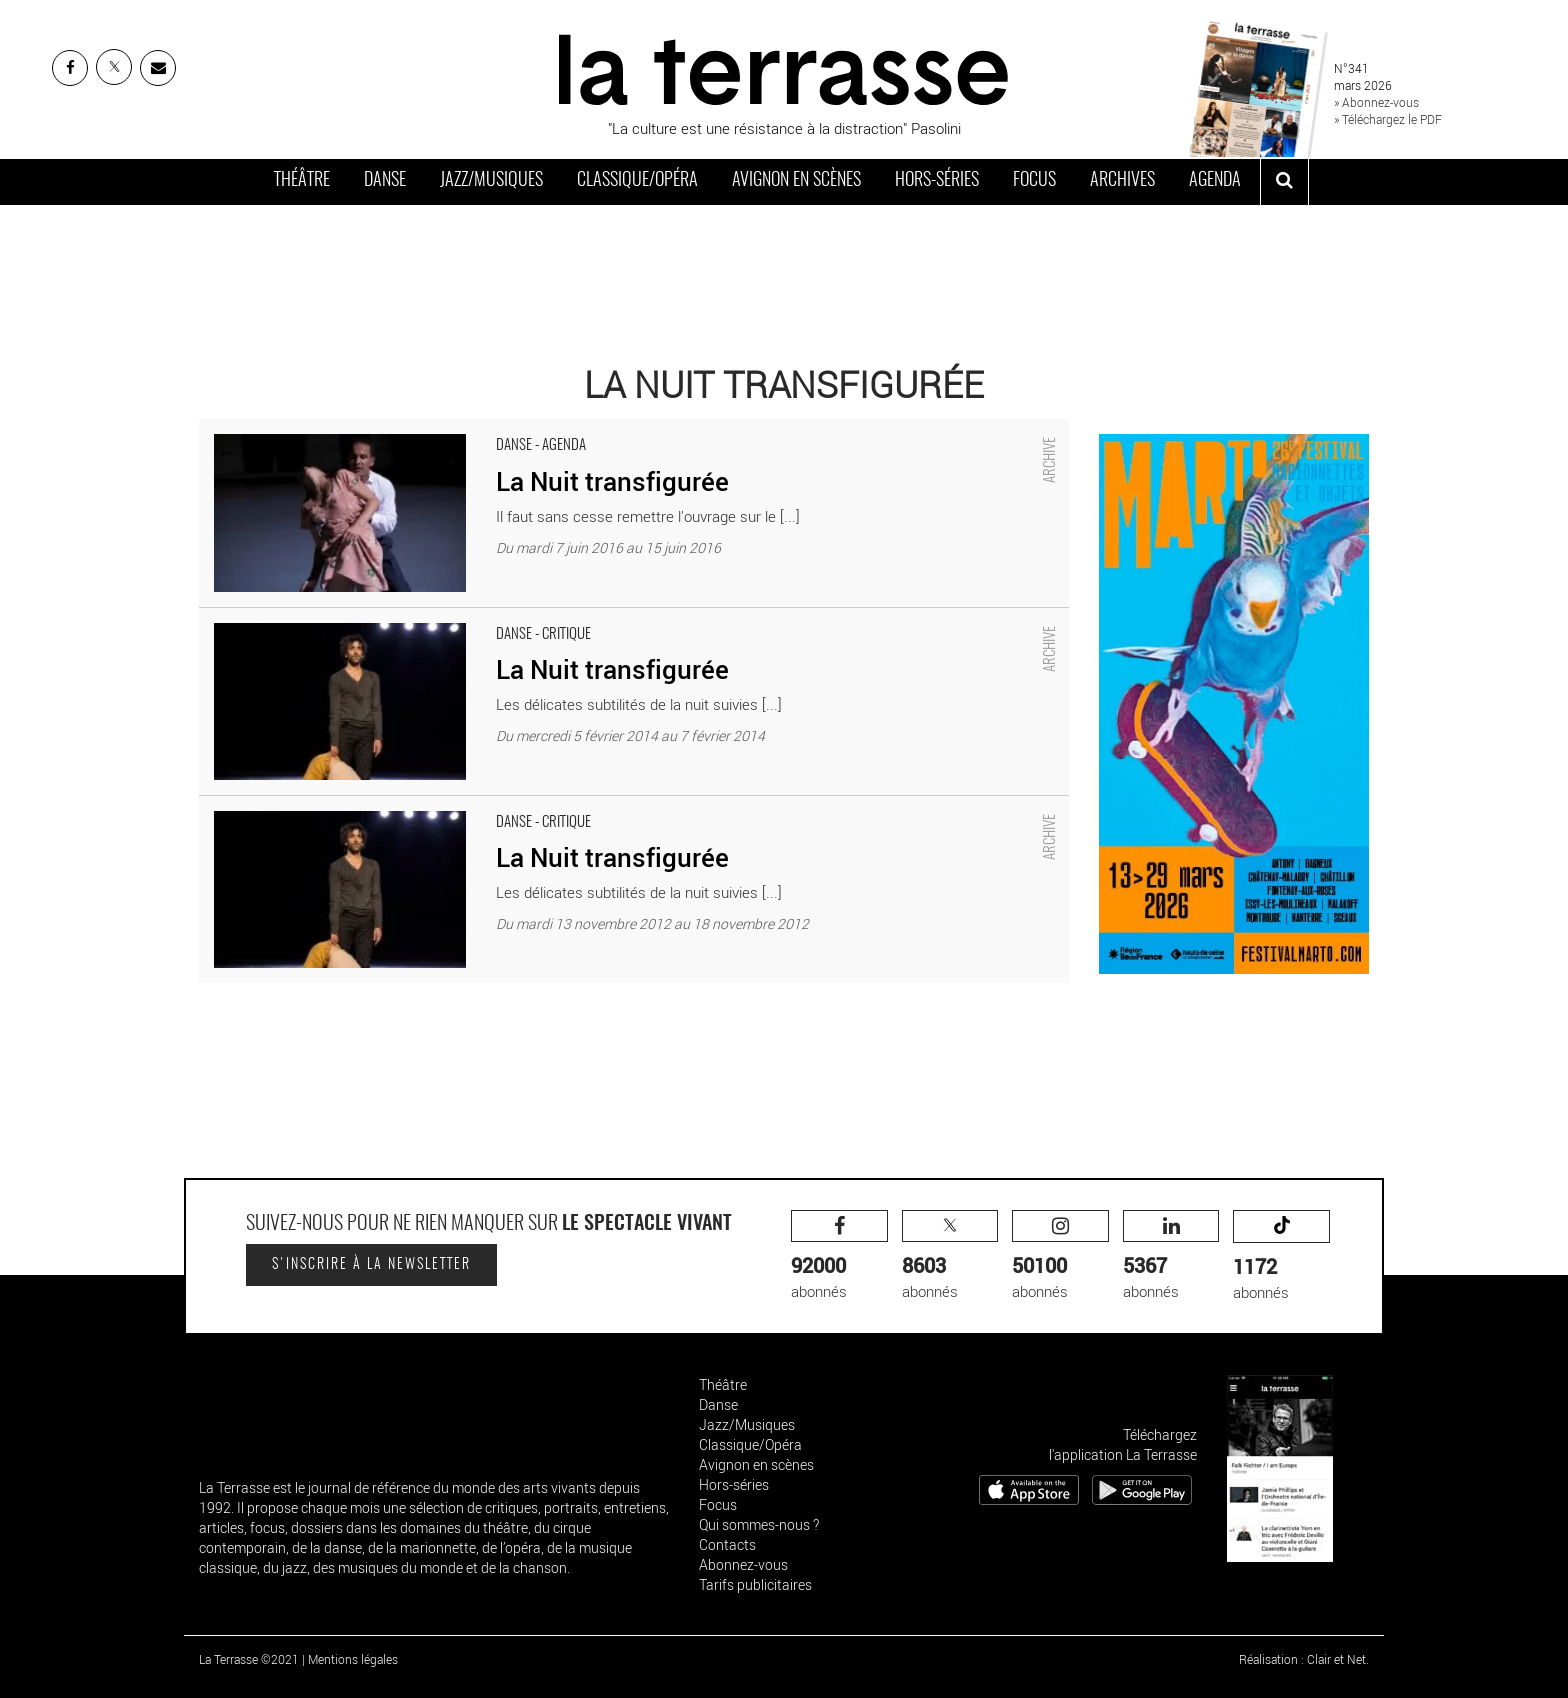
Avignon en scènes (796, 181)
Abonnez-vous (743, 1564)
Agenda (1215, 181)
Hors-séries (937, 181)
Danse (385, 181)
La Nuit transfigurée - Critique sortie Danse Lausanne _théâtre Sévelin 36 (436, 806)
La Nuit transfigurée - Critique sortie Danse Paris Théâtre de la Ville (417, 429)
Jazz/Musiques (491, 181)
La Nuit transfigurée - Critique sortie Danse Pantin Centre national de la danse (452, 618)
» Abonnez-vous (1376, 102)
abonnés (839, 1255)
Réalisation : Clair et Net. (1304, 1659)
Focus (1034, 181)
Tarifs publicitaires (755, 1584)
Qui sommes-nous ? (759, 1524)
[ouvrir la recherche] (1284, 182)
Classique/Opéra (637, 181)
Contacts (727, 1544)
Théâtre (302, 181)
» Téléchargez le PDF (1388, 119)
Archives (1122, 181)
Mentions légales (353, 1659)
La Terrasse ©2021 (249, 1659)
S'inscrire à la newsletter (371, 1265)
